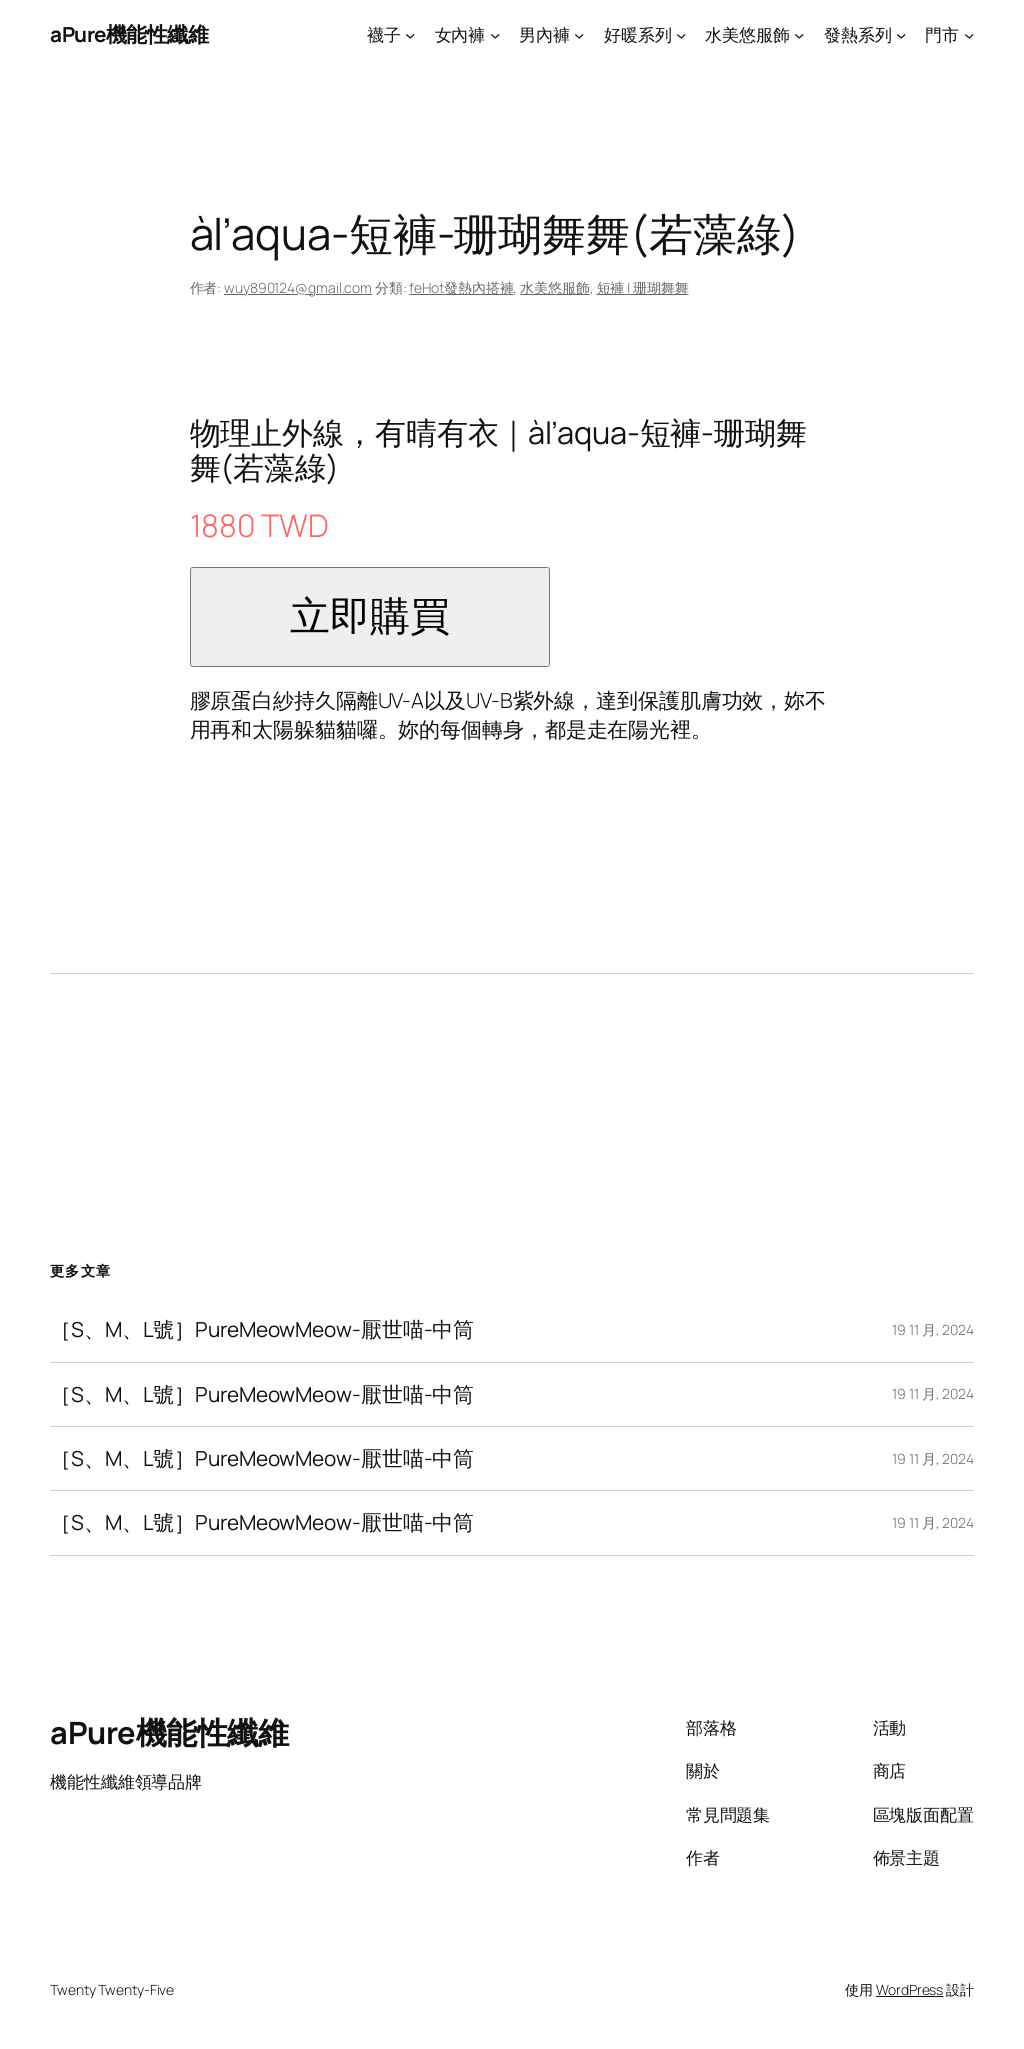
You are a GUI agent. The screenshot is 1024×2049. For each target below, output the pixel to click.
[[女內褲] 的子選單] (495, 34)
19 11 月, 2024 (933, 1329)
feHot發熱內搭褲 (461, 287)
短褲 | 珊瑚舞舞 (643, 287)
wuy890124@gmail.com (298, 287)
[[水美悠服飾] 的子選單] (799, 34)
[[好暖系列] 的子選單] (681, 34)
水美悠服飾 (555, 287)
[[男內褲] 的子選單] (579, 34)
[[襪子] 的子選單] (410, 34)
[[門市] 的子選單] (969, 34)
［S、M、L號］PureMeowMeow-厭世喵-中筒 (262, 1329)
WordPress (909, 1989)
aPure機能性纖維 (129, 34)
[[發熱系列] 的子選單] (901, 34)
